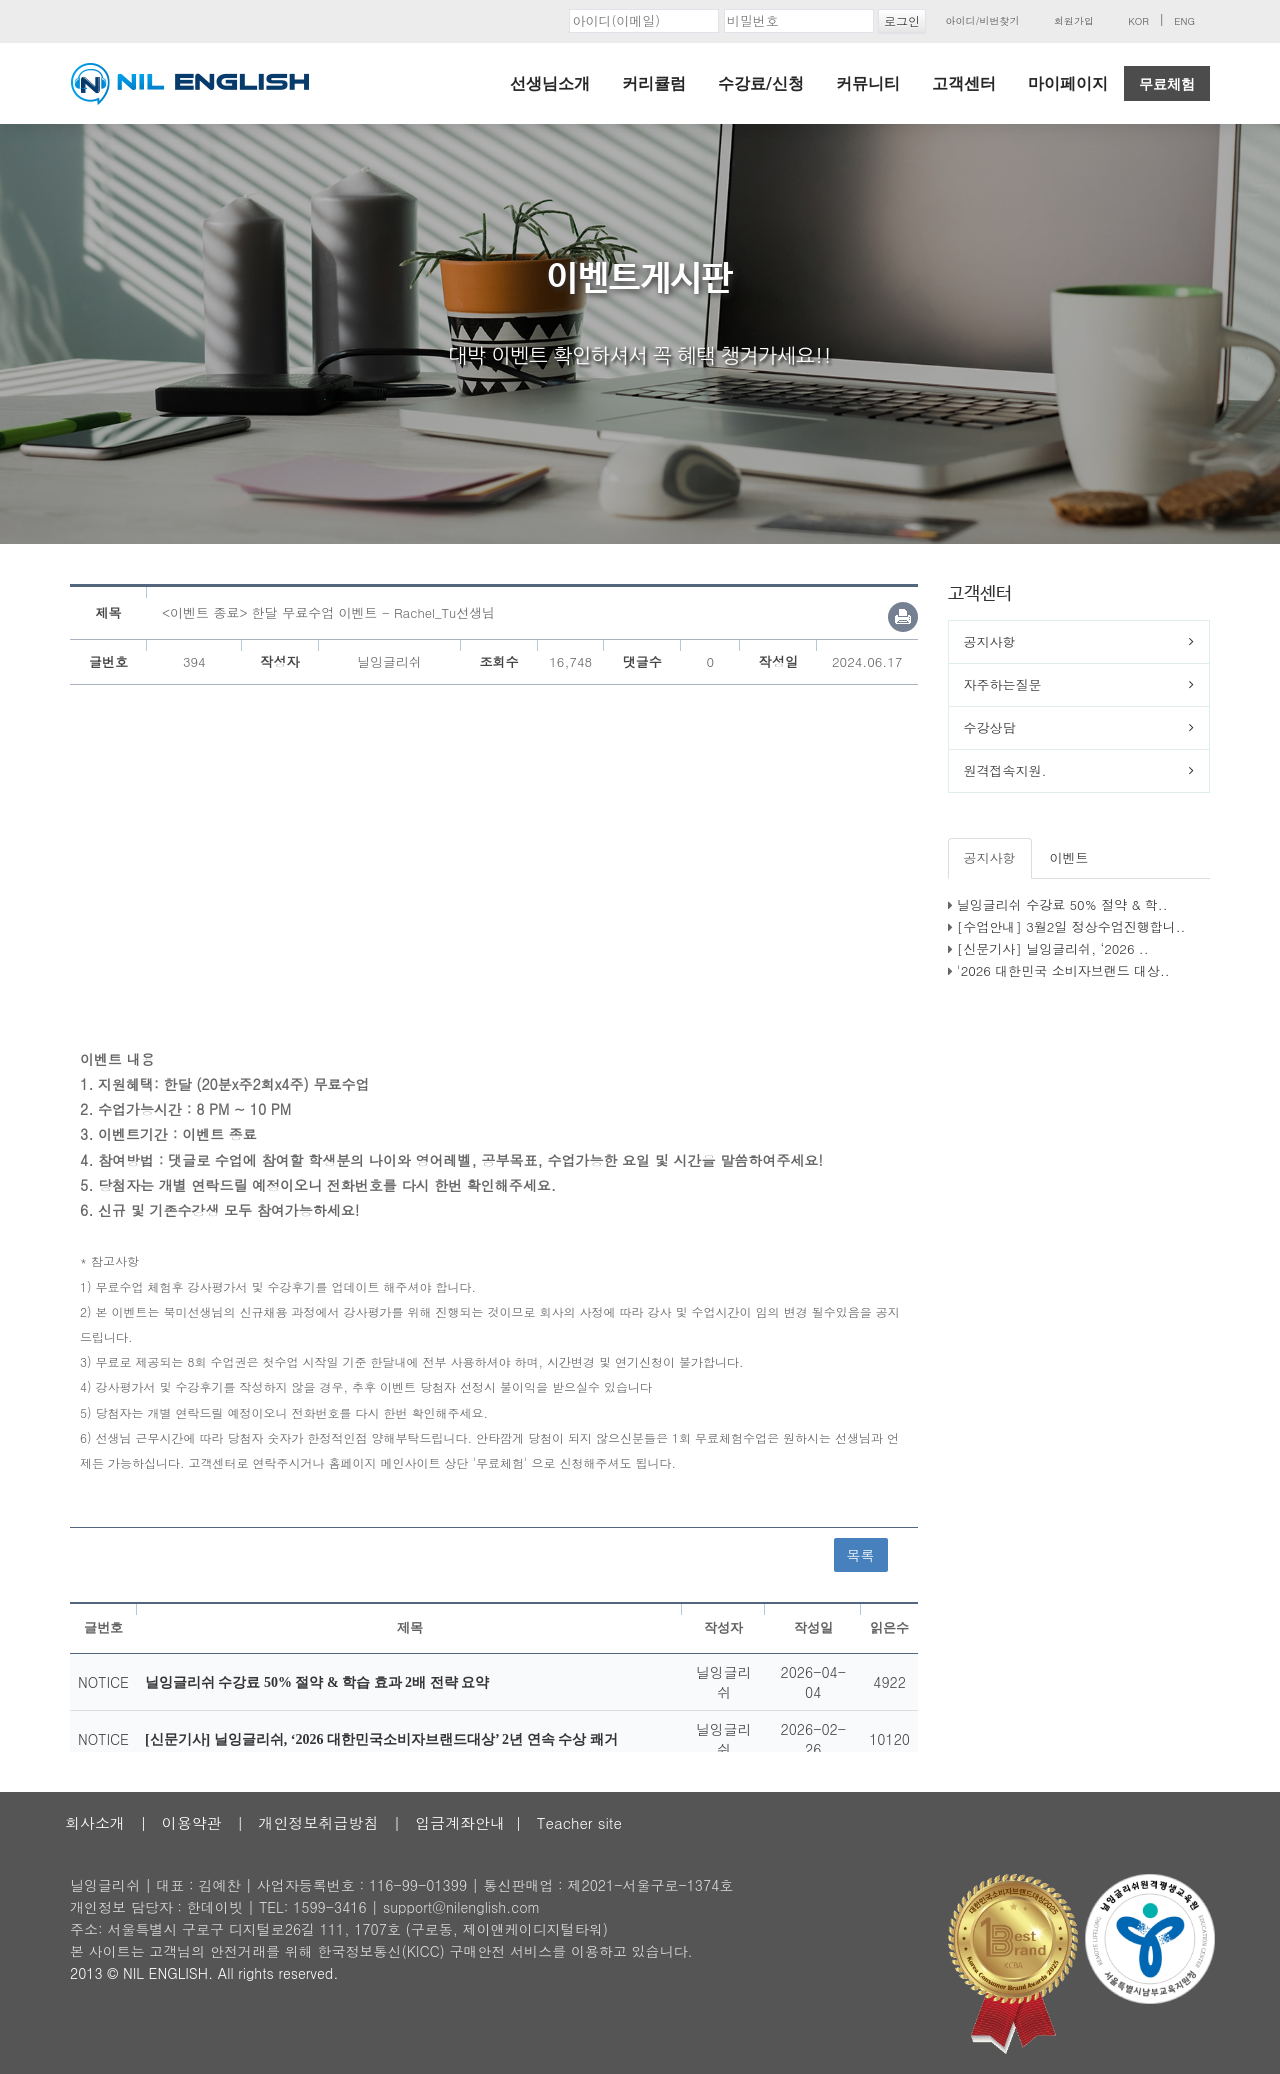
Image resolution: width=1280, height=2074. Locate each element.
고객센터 (964, 83)
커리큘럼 (654, 83)
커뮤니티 (868, 83)
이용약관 (192, 1822)
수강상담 (990, 727)
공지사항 (990, 641)
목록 (861, 1555)
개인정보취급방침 (318, 1822)
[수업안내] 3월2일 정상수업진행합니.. (1071, 926)
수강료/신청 (761, 83)
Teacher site (579, 1822)
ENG (1184, 21)
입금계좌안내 (460, 1822)
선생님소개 (550, 83)
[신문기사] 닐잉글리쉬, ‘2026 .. (1053, 948)
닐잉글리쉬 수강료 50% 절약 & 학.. (1062, 904)
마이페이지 (1068, 83)
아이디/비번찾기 (982, 21)
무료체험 (1167, 84)
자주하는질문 (1003, 684)
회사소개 (95, 1822)
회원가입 (1074, 21)
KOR (1138, 21)
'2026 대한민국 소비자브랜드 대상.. (1063, 970)
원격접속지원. (1005, 770)
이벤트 (1069, 857)
